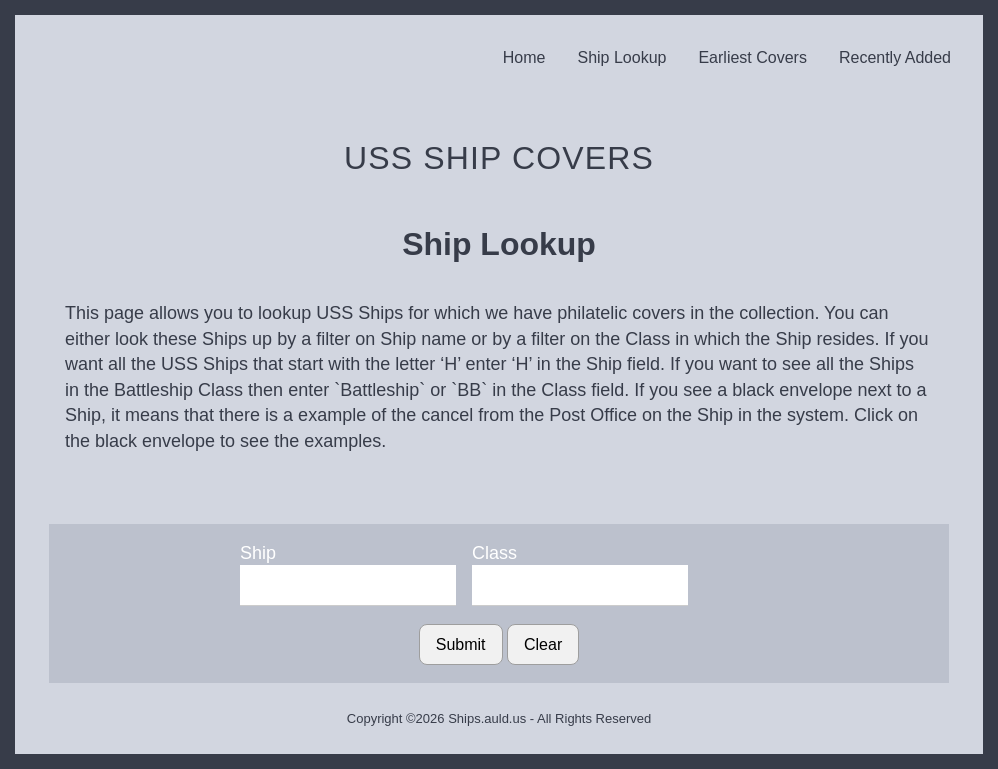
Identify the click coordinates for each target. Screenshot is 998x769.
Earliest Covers (752, 57)
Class (494, 553)
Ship (258, 553)
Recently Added (895, 57)
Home (524, 57)
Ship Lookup (621, 57)
